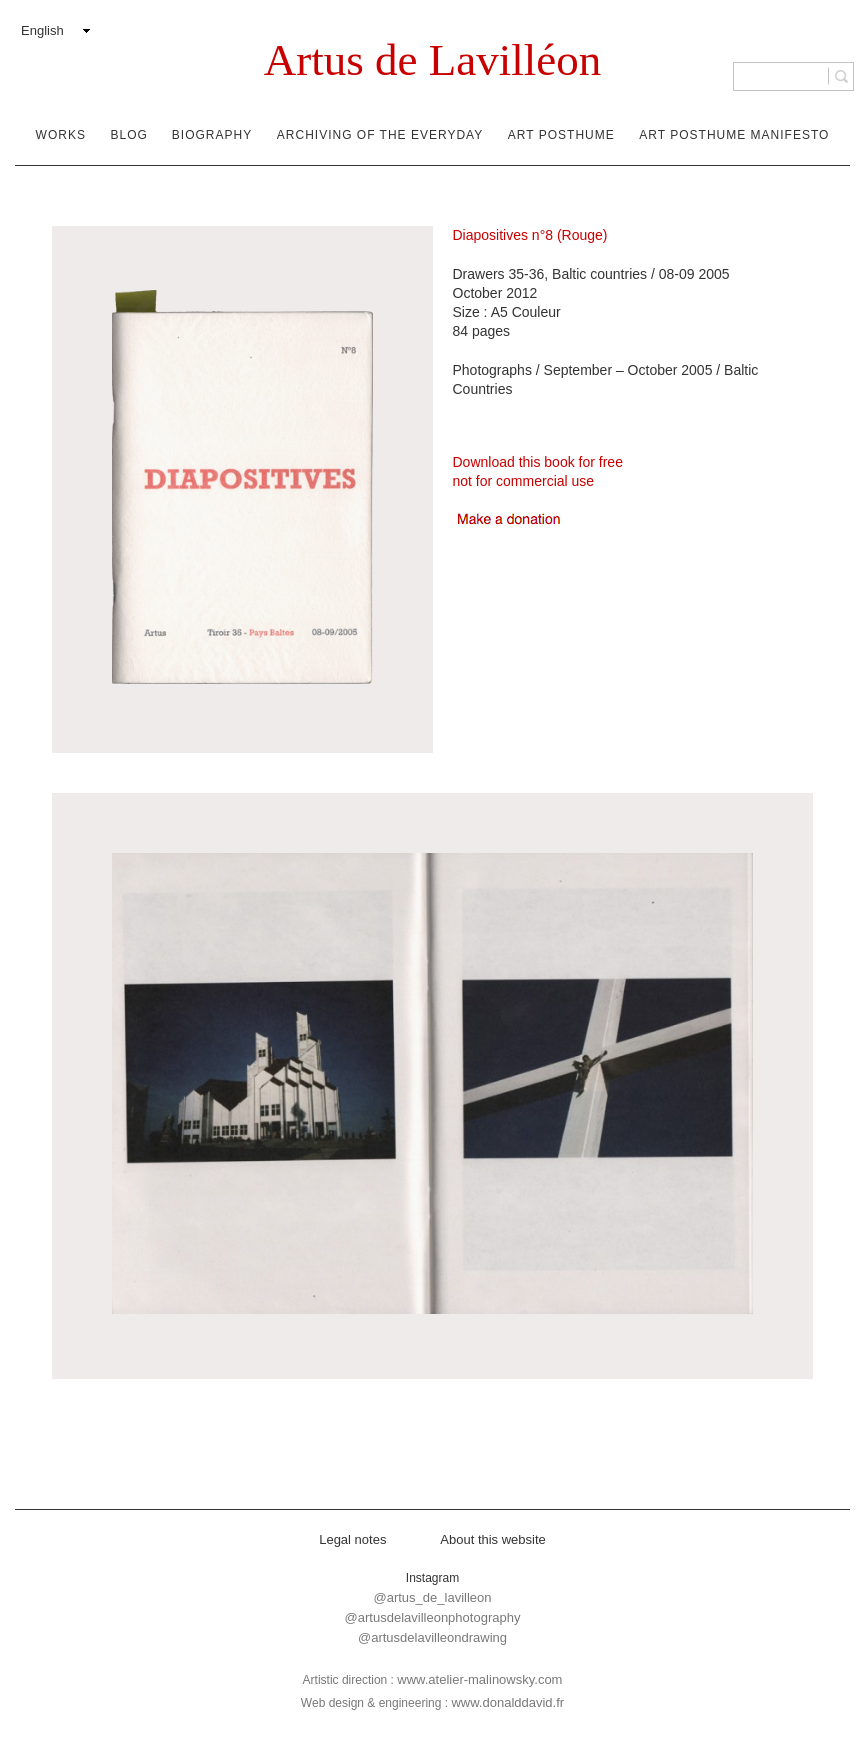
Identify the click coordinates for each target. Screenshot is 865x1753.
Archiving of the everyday (380, 135)
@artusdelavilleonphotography (433, 1617)
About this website (493, 1539)
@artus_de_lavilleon (433, 1597)
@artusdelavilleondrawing (432, 1637)
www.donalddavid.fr (507, 1702)
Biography (212, 135)
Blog (129, 135)
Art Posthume (561, 135)
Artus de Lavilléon (432, 60)
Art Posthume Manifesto (734, 135)
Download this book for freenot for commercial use (538, 471)
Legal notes (352, 1539)
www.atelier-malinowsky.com (479, 1679)
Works (61, 135)
